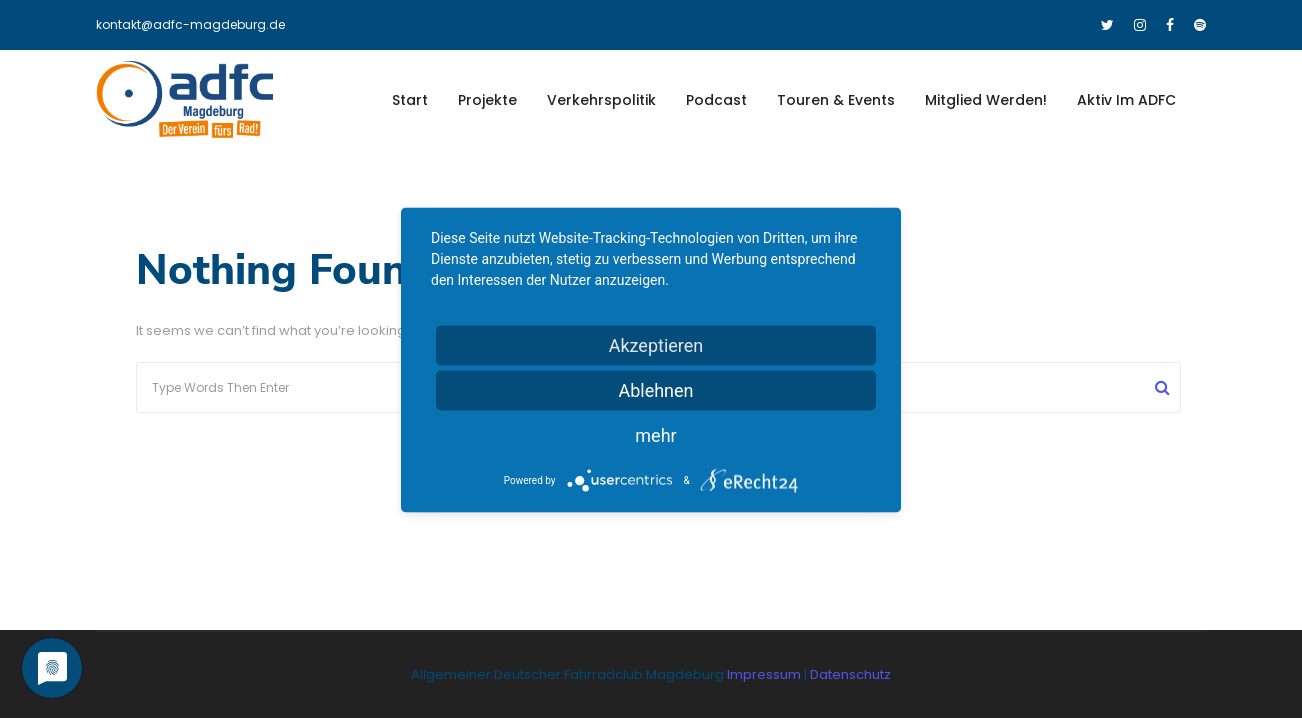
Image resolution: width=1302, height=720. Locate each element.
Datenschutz (850, 674)
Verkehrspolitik (601, 100)
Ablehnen (655, 390)
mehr (655, 435)
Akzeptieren (656, 345)
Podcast (716, 100)
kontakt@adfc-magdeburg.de (190, 24)
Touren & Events (836, 100)
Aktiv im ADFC (1126, 100)
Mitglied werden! (986, 100)
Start (410, 100)
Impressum (765, 674)
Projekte (487, 100)
